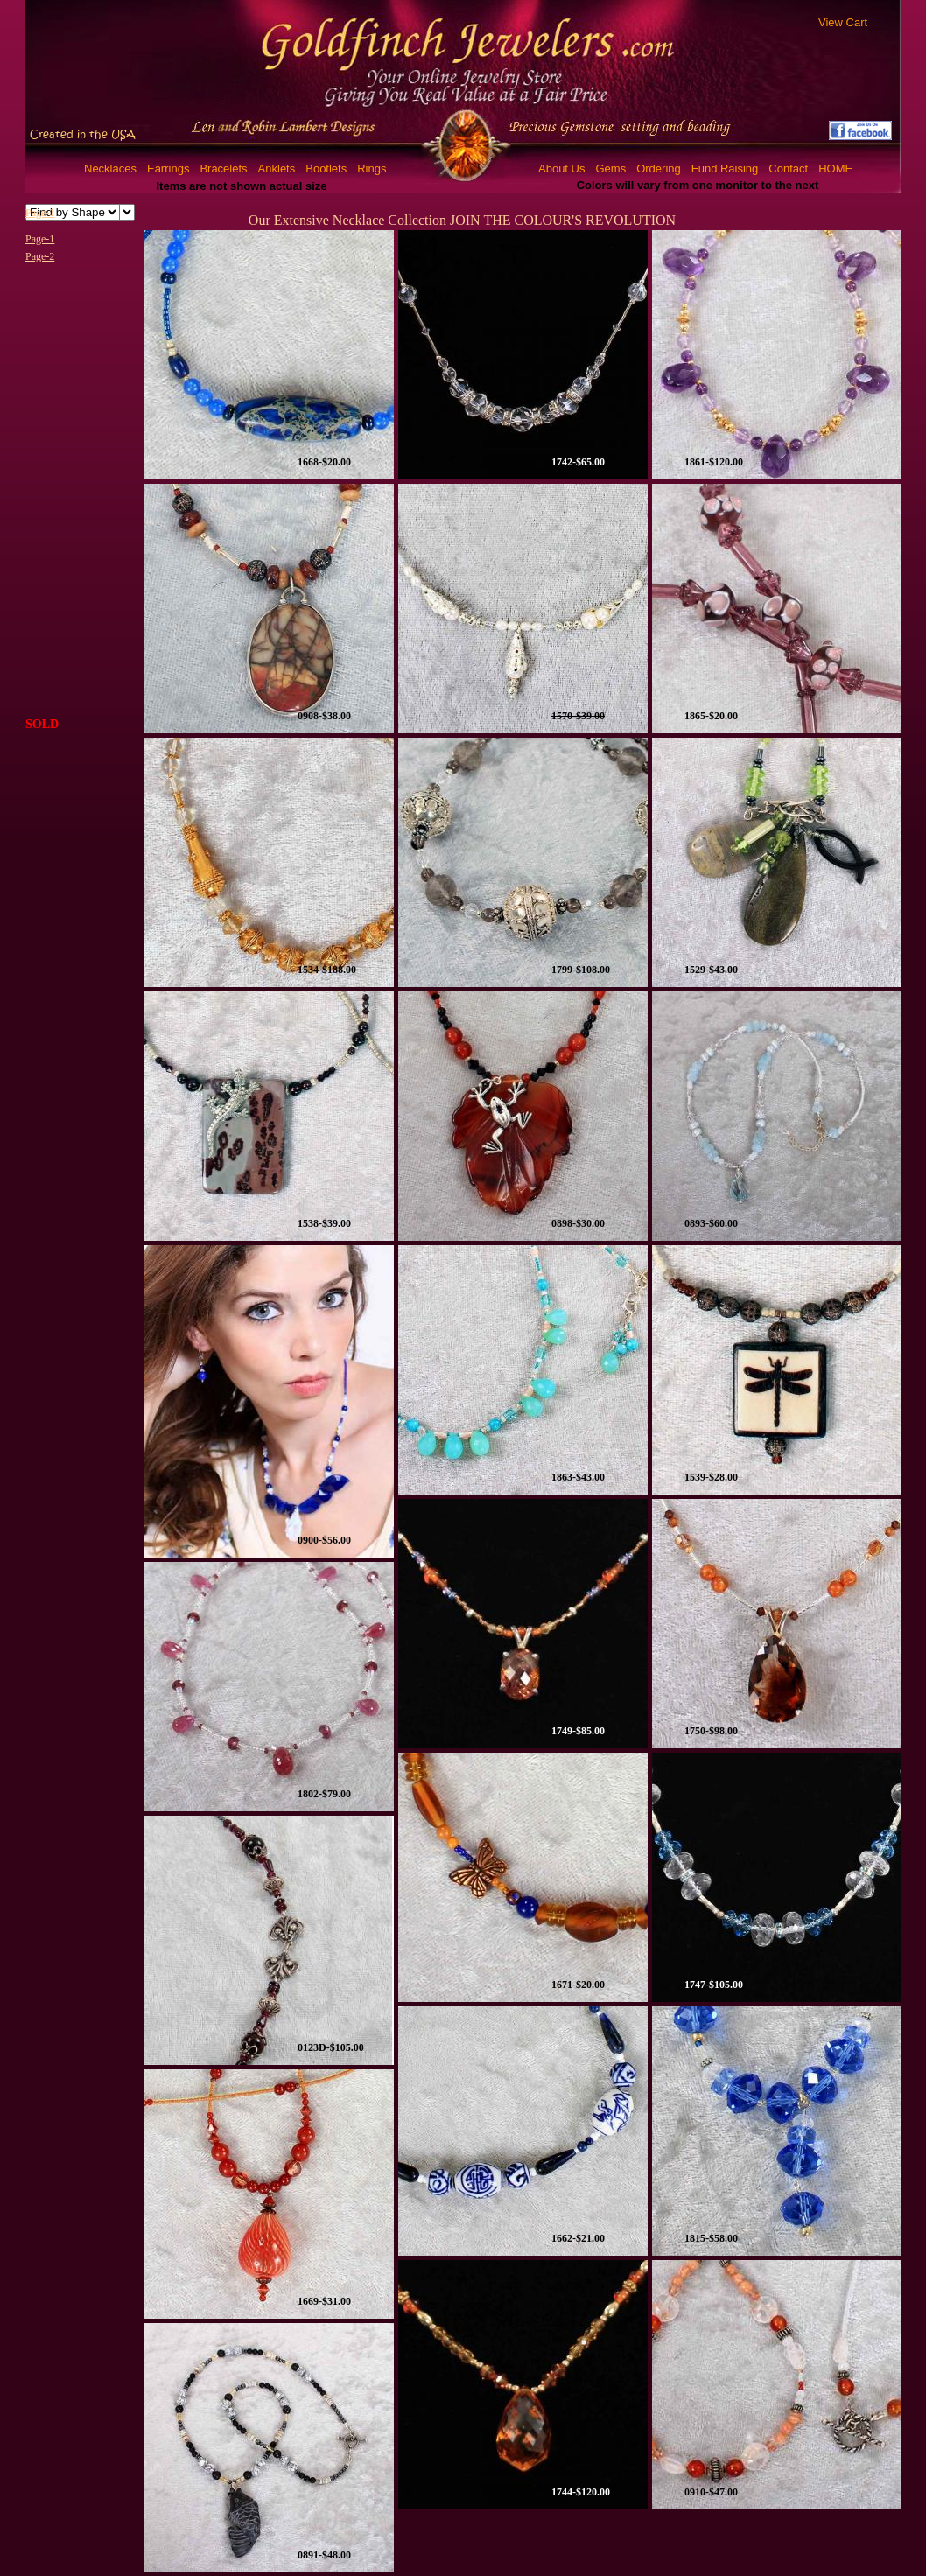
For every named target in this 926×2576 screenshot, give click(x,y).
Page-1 (39, 239)
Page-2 (39, 256)
